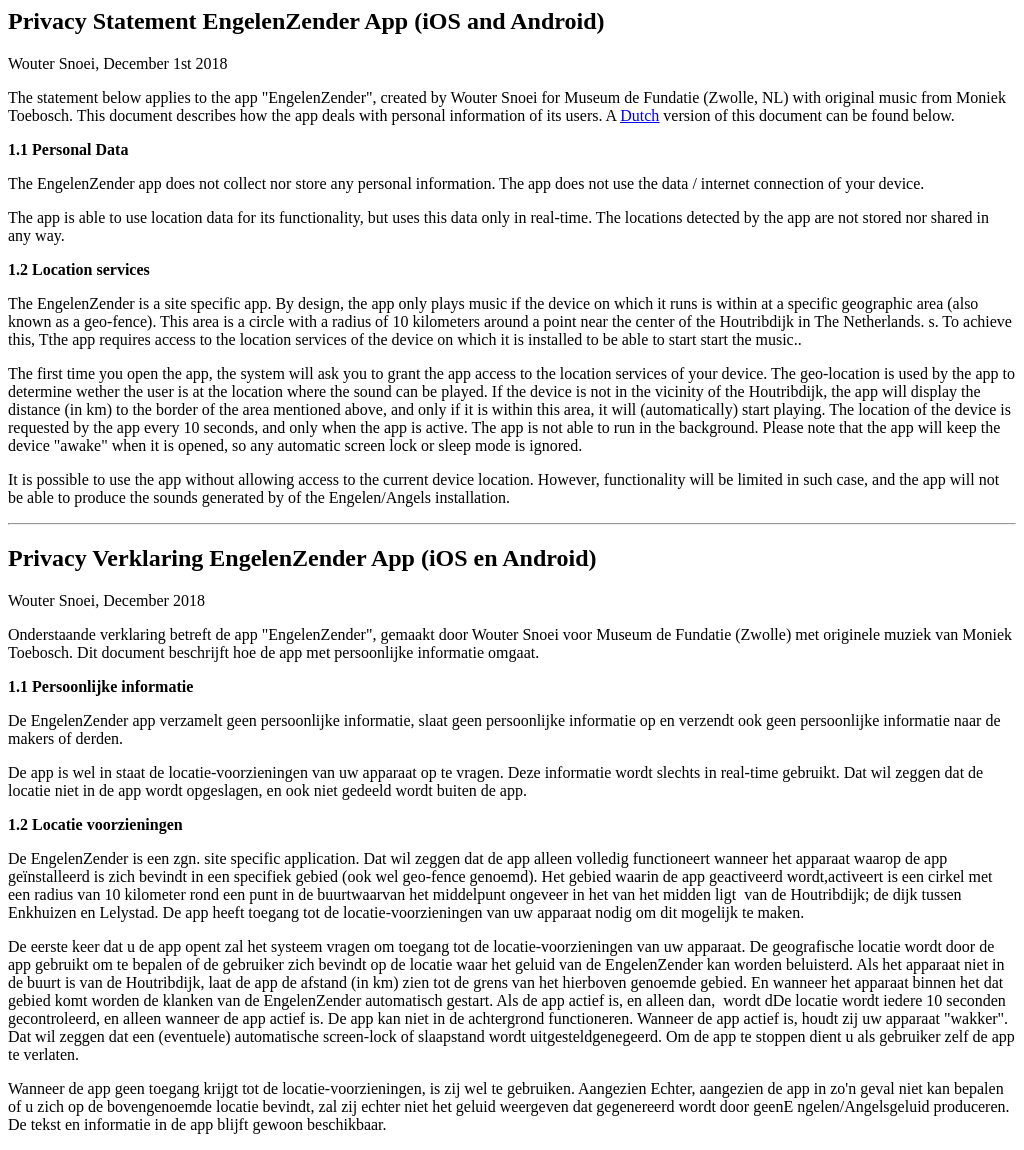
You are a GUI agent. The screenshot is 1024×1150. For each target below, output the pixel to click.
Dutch (639, 115)
